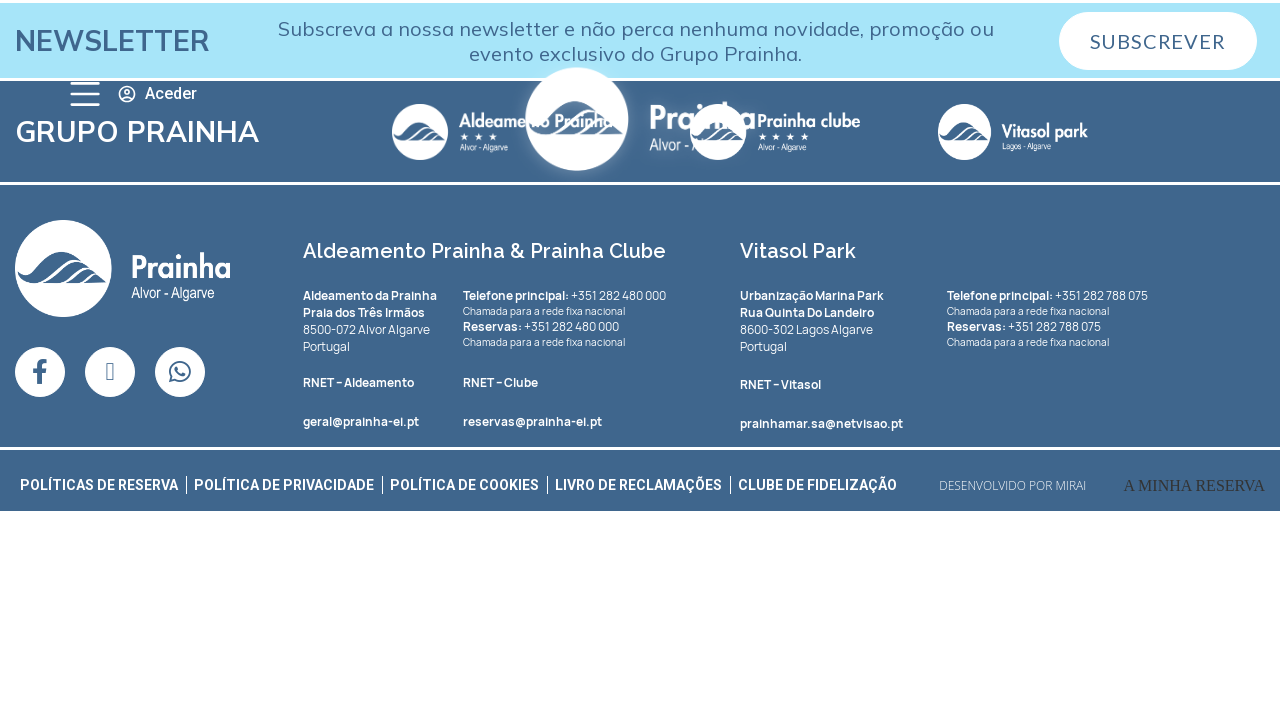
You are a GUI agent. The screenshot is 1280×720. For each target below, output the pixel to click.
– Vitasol (780, 384)
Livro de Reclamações (638, 485)
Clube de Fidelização (817, 485)
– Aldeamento (358, 382)
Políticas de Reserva (99, 485)
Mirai (1071, 485)
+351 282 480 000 (564, 295)
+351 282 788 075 (1047, 295)
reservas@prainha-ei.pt (532, 421)
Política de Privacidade (284, 485)
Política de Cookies (464, 485)
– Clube (500, 382)
